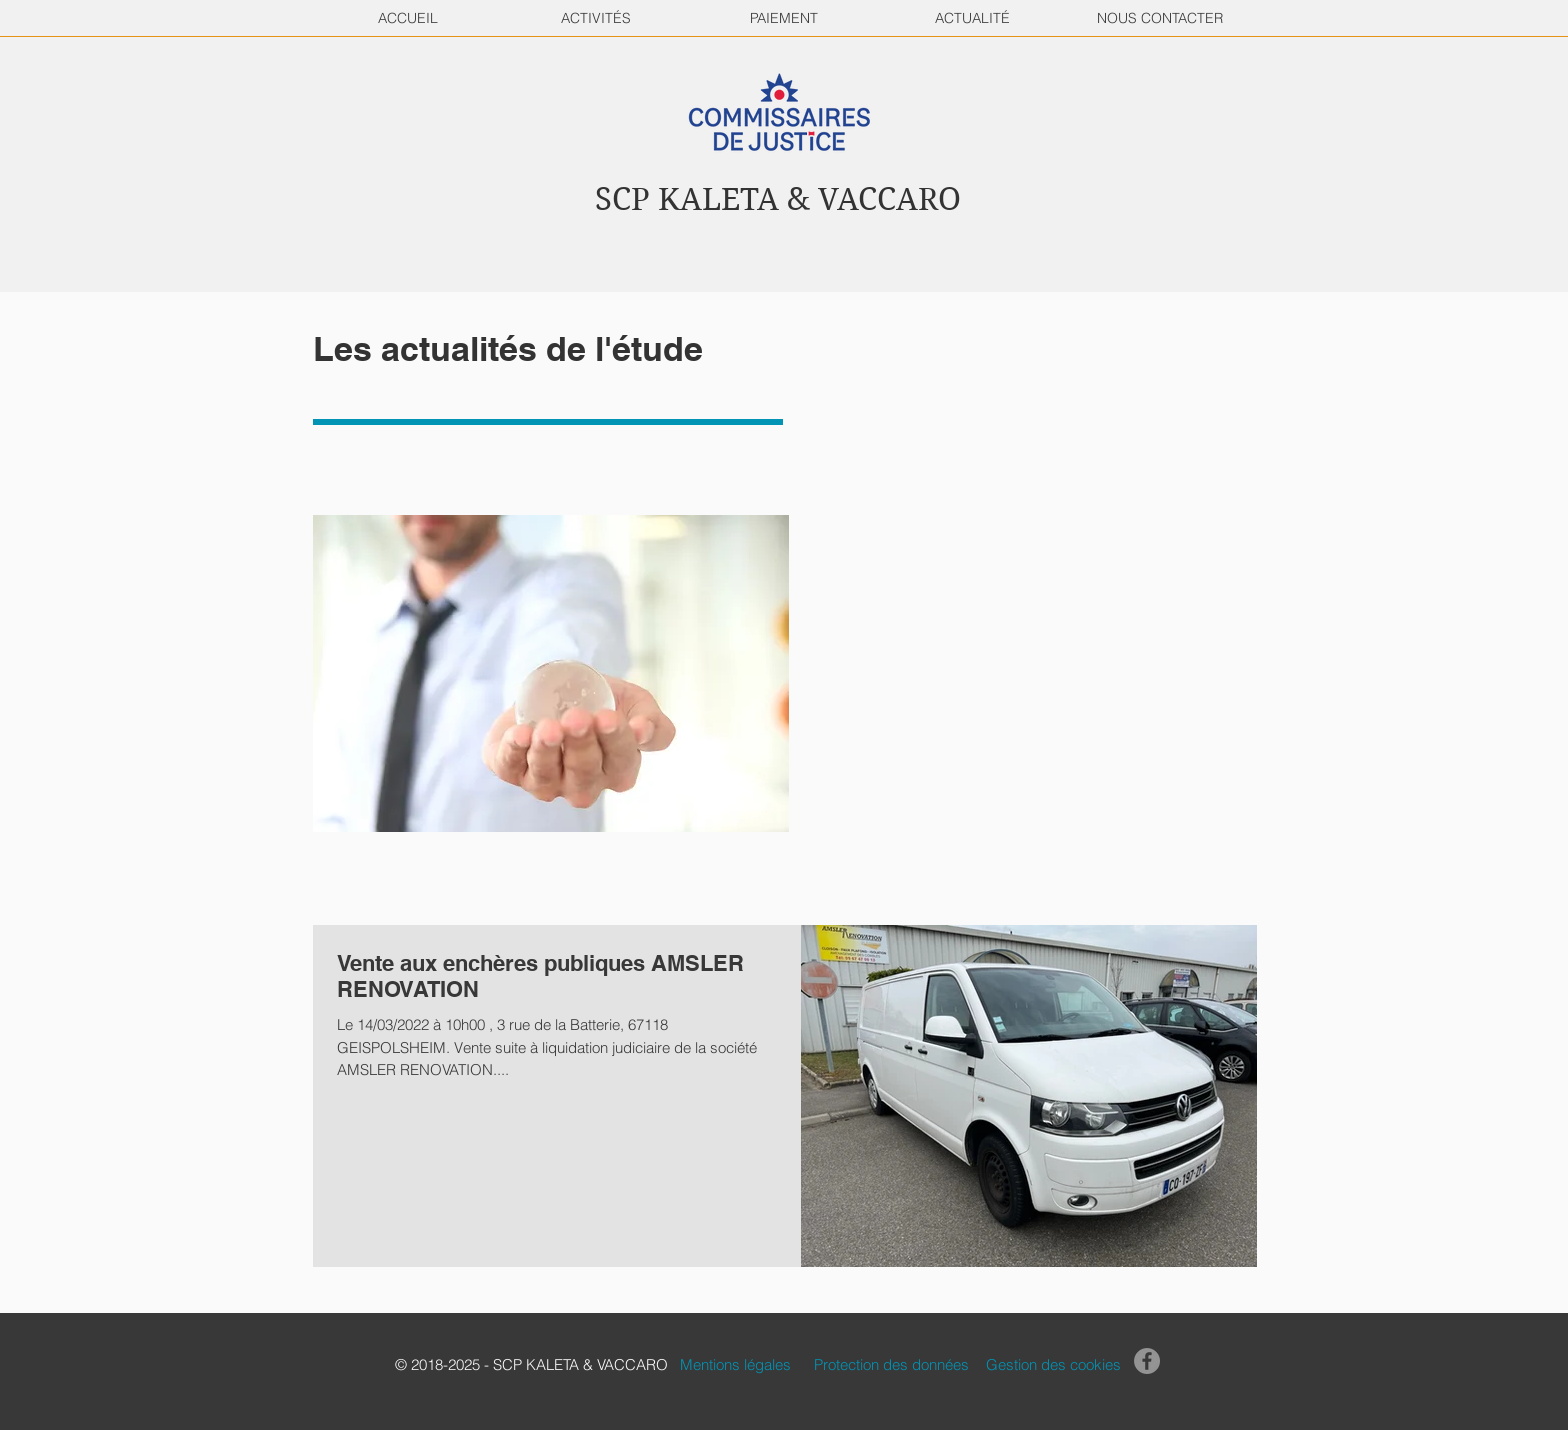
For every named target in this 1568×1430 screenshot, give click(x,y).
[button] (595, 1364)
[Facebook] (1147, 1361)
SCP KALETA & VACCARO (778, 199)
